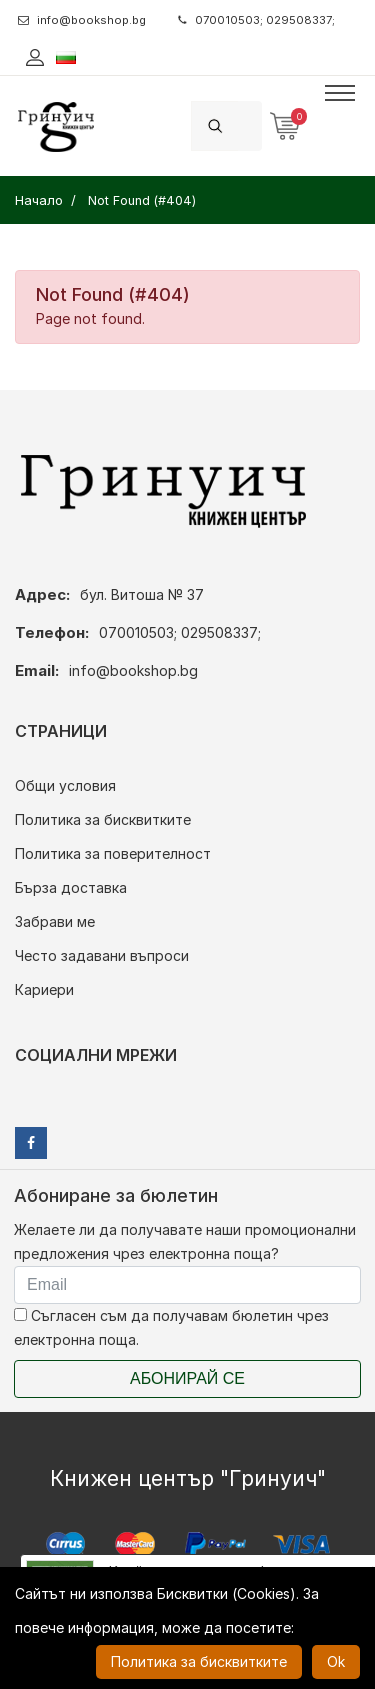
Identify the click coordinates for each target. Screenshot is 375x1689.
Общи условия (65, 785)
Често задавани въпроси (102, 955)
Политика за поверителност (113, 853)
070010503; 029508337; (256, 20)
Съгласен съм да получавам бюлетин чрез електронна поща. (171, 1327)
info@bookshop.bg (82, 20)
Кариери (44, 989)
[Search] (250, 125)
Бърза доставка (71, 887)
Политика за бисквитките (103, 819)
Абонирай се (187, 1378)
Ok (336, 1661)
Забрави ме (55, 921)
